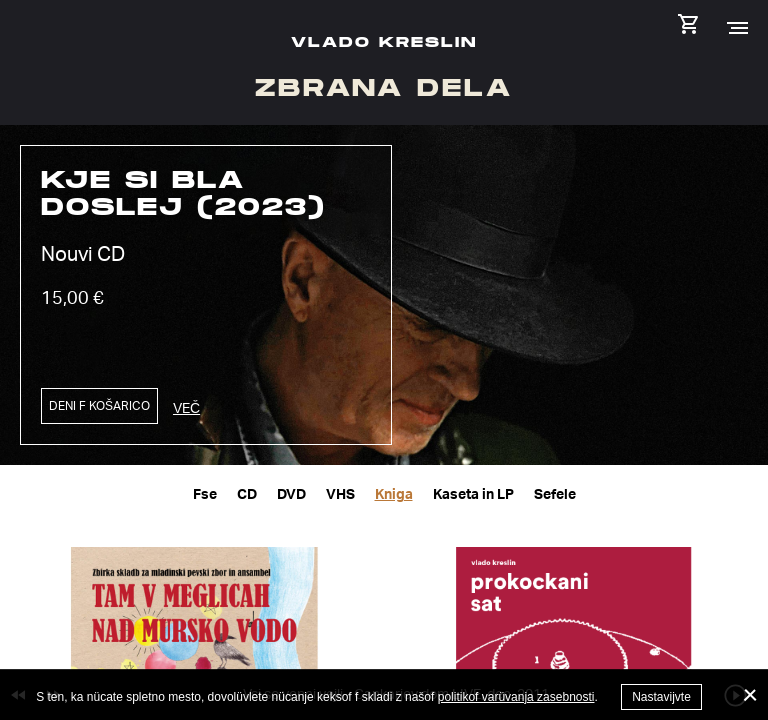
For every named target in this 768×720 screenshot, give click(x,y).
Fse (205, 493)
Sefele (555, 493)
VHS (340, 493)
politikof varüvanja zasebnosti (516, 697)
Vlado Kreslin (384, 41)
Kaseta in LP (473, 493)
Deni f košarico (99, 405)
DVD (291, 493)
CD (247, 493)
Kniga (394, 493)
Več (186, 407)
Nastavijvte (661, 697)
